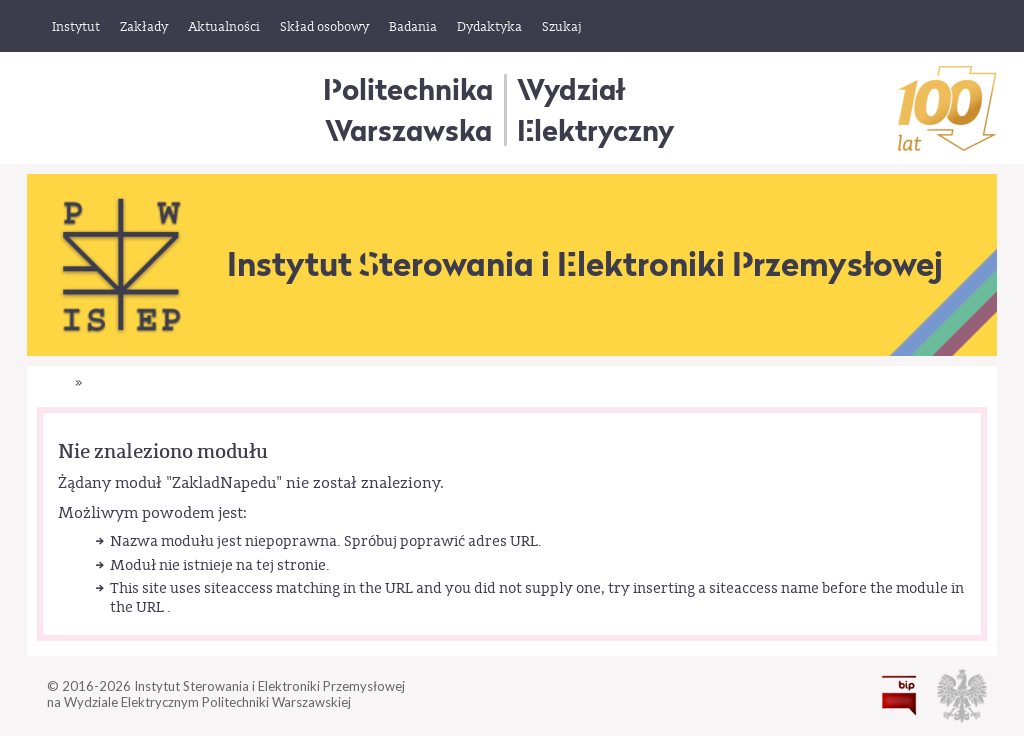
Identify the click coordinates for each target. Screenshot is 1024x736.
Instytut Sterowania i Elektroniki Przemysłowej (585, 264)
